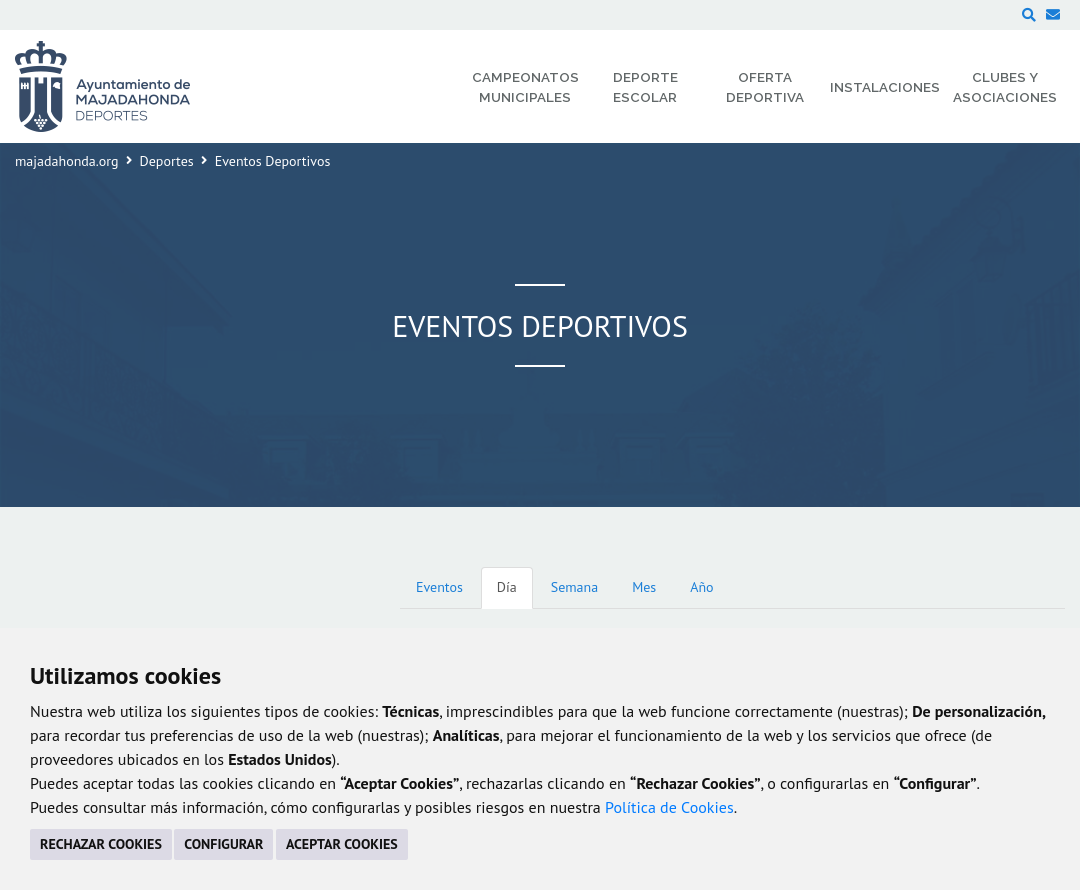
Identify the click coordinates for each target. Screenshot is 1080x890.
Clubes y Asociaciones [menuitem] (1005, 87)
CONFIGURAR (223, 844)
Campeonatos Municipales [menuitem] (525, 87)
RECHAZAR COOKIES (101, 844)
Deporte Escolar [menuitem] (645, 87)
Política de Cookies (669, 807)
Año (701, 587)
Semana (574, 587)
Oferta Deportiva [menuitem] (765, 87)
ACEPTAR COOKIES (342, 844)
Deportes (167, 161)
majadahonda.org (67, 161)
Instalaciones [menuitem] (885, 87)
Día (507, 587)
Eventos (439, 587)
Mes (644, 587)
